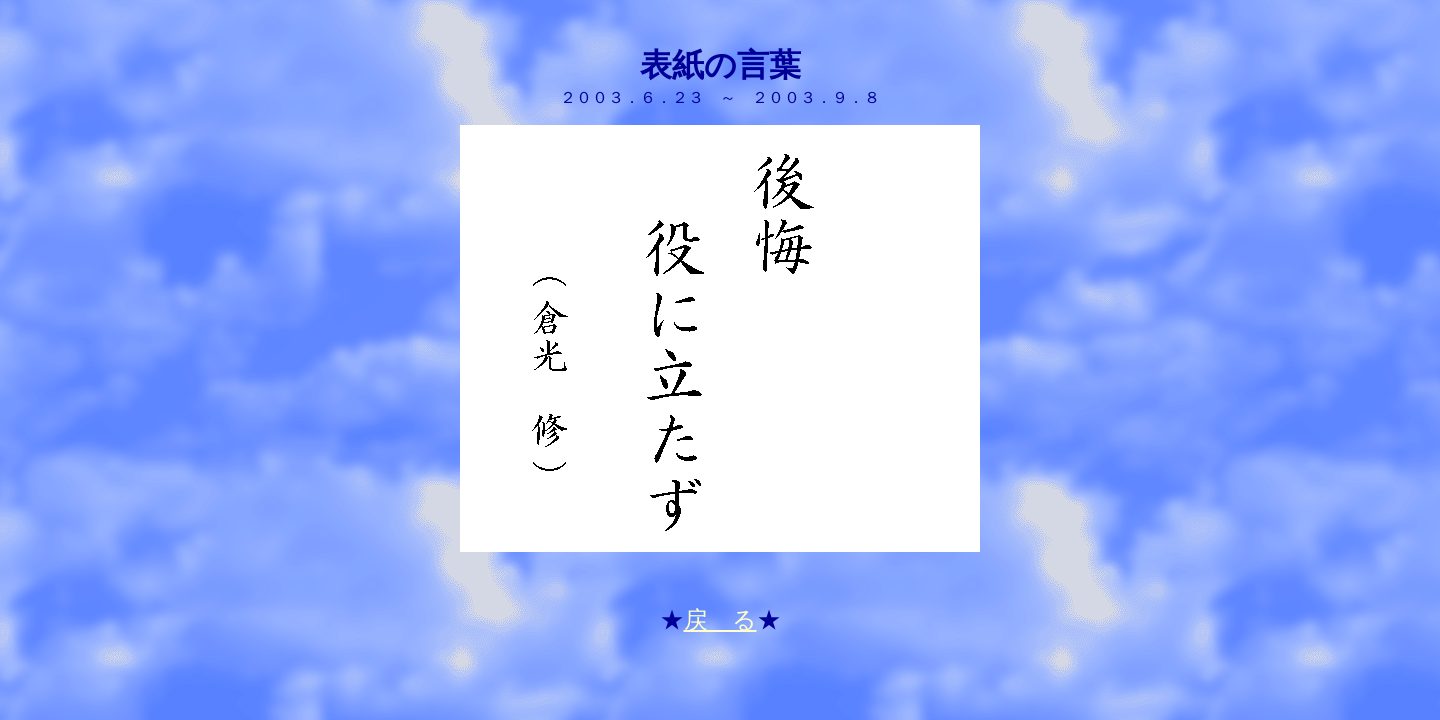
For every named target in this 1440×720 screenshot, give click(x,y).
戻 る (720, 620)
